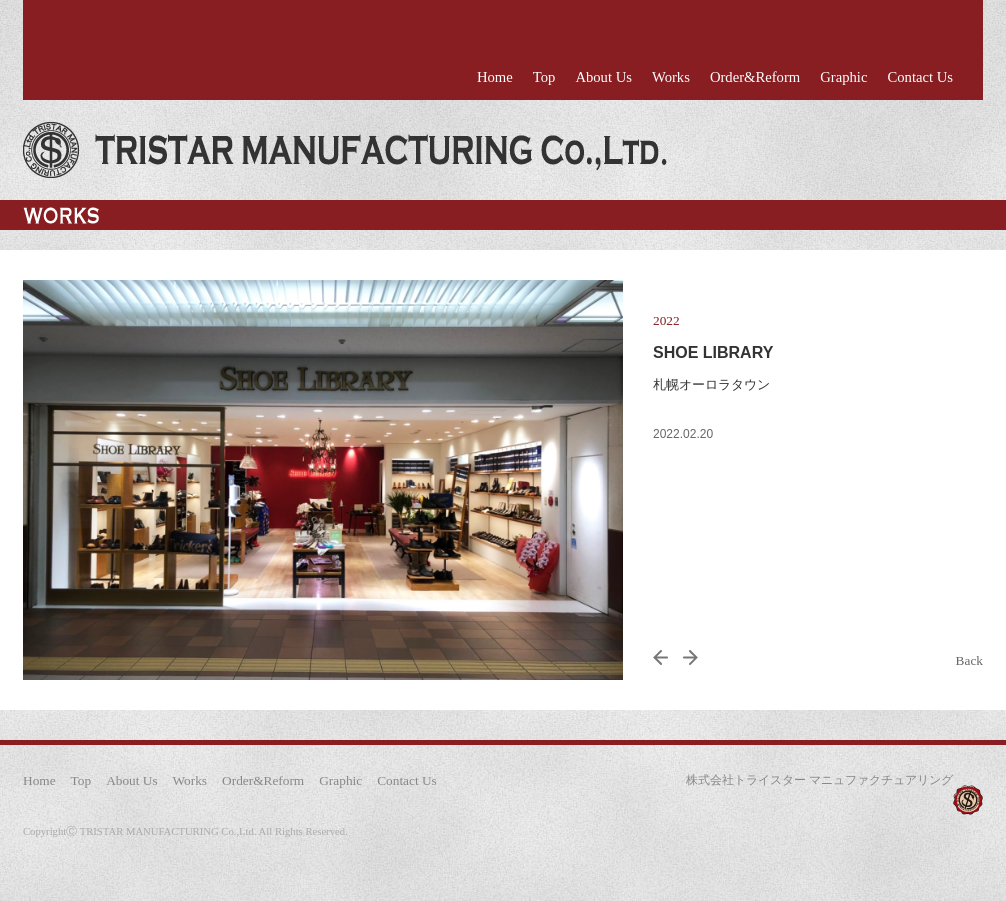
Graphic (843, 77)
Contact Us (920, 77)
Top (544, 77)
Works (671, 77)
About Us (603, 77)
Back (969, 660)
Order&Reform (755, 77)
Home (495, 77)
